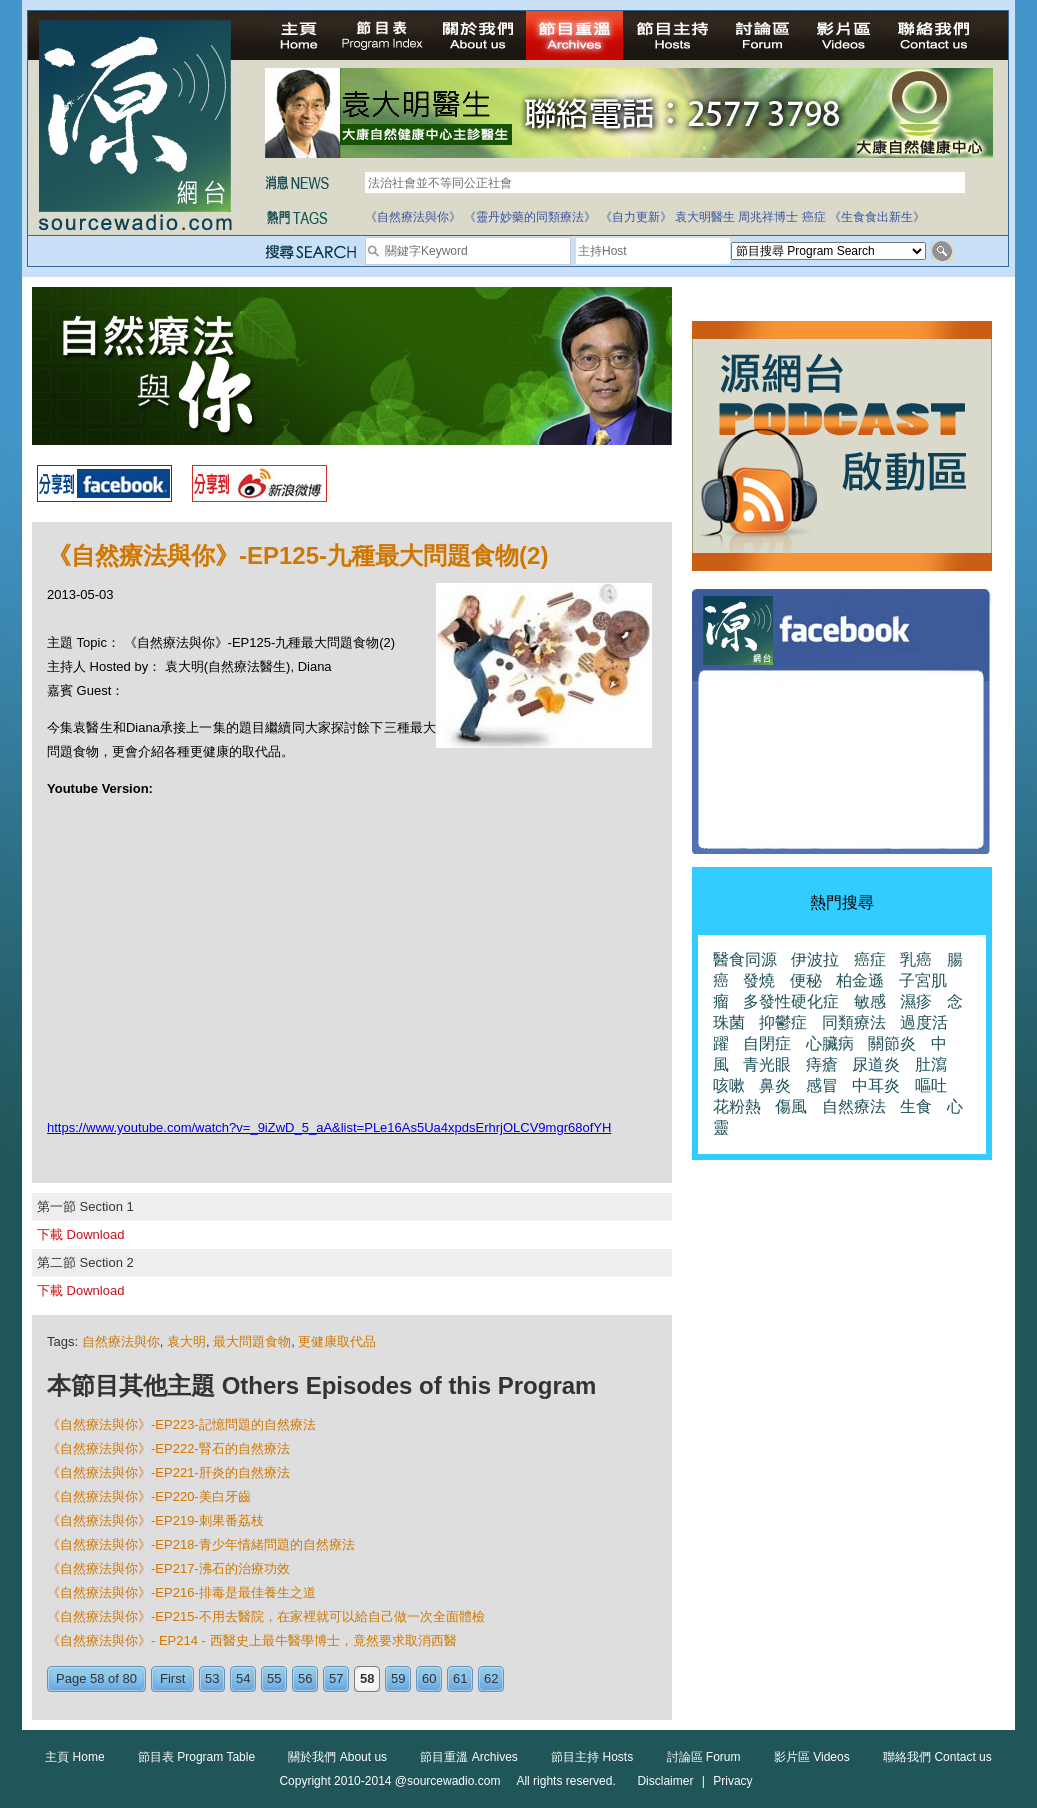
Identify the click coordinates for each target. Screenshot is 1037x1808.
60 (429, 1678)
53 (212, 1678)
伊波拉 (815, 959)
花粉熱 (737, 1106)
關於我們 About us (337, 1757)
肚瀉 (931, 1064)
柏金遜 (860, 980)
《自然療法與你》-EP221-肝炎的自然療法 (168, 1472)
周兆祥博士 (768, 217)
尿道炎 (876, 1064)
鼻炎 (775, 1085)
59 (398, 1678)
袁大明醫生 (705, 217)
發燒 (759, 980)
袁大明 (186, 1341)
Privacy (732, 1781)
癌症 (814, 217)
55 (274, 1678)
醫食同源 (745, 959)
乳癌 (916, 959)
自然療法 (854, 1106)
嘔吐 (931, 1085)
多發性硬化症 (791, 1001)
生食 (916, 1106)
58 (367, 1678)
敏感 (870, 1001)
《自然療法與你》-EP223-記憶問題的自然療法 (181, 1424)
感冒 (822, 1085)
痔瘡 (822, 1064)
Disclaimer (665, 1781)
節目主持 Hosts (592, 1757)
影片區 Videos (812, 1757)
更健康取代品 (337, 1341)
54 (243, 1678)
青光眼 (767, 1064)
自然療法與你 (121, 1341)
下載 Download (80, 1234)
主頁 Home (74, 1757)
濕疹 (916, 1001)
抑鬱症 (783, 1022)
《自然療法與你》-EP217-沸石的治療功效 (168, 1568)
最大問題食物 (252, 1341)
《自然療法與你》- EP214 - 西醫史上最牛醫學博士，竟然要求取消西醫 (252, 1640)
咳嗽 (729, 1085)
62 (491, 1678)
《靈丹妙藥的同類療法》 (530, 217)
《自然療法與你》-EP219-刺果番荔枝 (155, 1520)
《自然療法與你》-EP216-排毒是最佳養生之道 (181, 1592)
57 (336, 1678)
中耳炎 (876, 1085)
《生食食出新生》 (877, 217)
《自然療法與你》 (413, 217)
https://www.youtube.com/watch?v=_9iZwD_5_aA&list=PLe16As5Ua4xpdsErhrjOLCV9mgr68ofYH (329, 1127)
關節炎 (892, 1043)
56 (305, 1678)
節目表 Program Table (196, 1757)
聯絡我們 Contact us (937, 1757)
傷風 (791, 1106)
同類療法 (854, 1022)
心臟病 (830, 1043)
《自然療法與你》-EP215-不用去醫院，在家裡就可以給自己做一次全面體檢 (266, 1616)
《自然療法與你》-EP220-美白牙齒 (149, 1496)
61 (460, 1678)
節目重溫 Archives (468, 1757)
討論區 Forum (704, 1757)
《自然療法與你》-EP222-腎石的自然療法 (168, 1448)
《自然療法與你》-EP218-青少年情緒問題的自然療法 (201, 1544)
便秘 (806, 980)
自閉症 (767, 1043)
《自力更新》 (636, 217)
